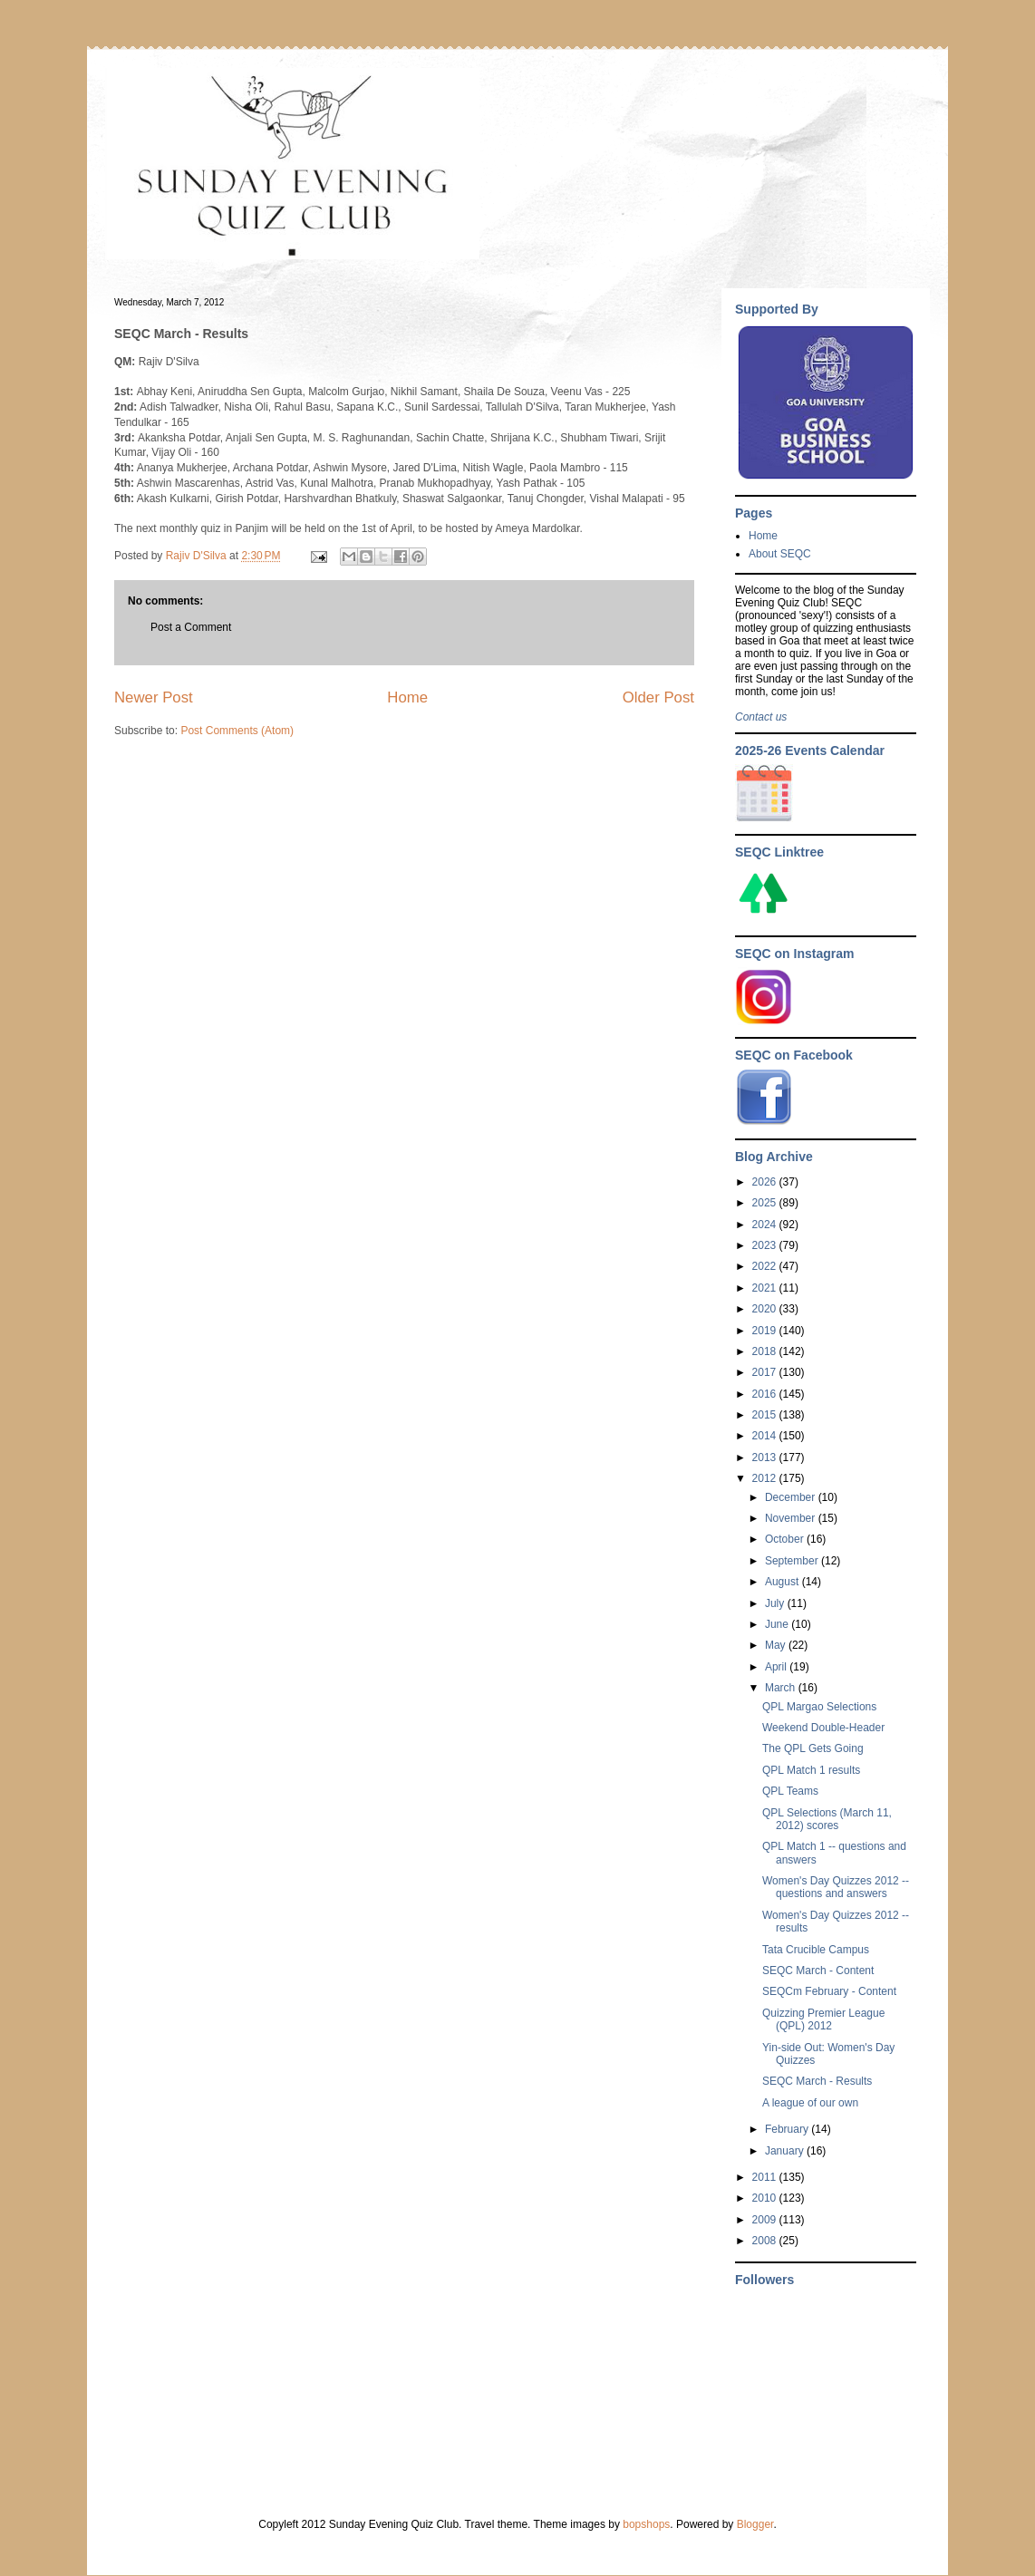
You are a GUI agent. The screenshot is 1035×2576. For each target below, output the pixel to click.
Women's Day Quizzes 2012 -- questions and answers (835, 1887)
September (793, 1560)
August (783, 1581)
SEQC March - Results (817, 2081)
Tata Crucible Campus (815, 1949)
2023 (765, 1245)
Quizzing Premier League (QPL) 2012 (823, 2019)
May (776, 1645)
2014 (765, 1435)
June (778, 1624)
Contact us (761, 717)
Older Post (658, 697)
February (788, 2129)
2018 (765, 1351)
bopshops (646, 2524)
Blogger (755, 2524)
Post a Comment (190, 627)
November (791, 1518)
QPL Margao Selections (819, 1706)
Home (407, 697)
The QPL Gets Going (813, 1748)
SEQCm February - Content (829, 1991)
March (781, 1687)
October (786, 1539)
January (786, 2151)
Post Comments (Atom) (237, 730)
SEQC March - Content (818, 1970)
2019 (765, 1330)
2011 (765, 2177)
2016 (765, 1394)
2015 (765, 1415)
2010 (765, 2198)
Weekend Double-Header (823, 1727)
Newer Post (153, 697)
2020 (765, 1309)
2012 (765, 1478)
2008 (765, 2240)
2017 (765, 1372)
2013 (765, 1457)
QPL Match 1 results (811, 1770)
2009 (765, 2219)
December (791, 1497)
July (776, 1603)
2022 (765, 1266)
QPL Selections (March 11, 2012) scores (827, 1819)
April (777, 1667)
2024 (765, 1224)
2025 (765, 1202)
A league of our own (810, 2103)
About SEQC (780, 553)
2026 (765, 1182)
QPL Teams (790, 1791)
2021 (765, 1288)
